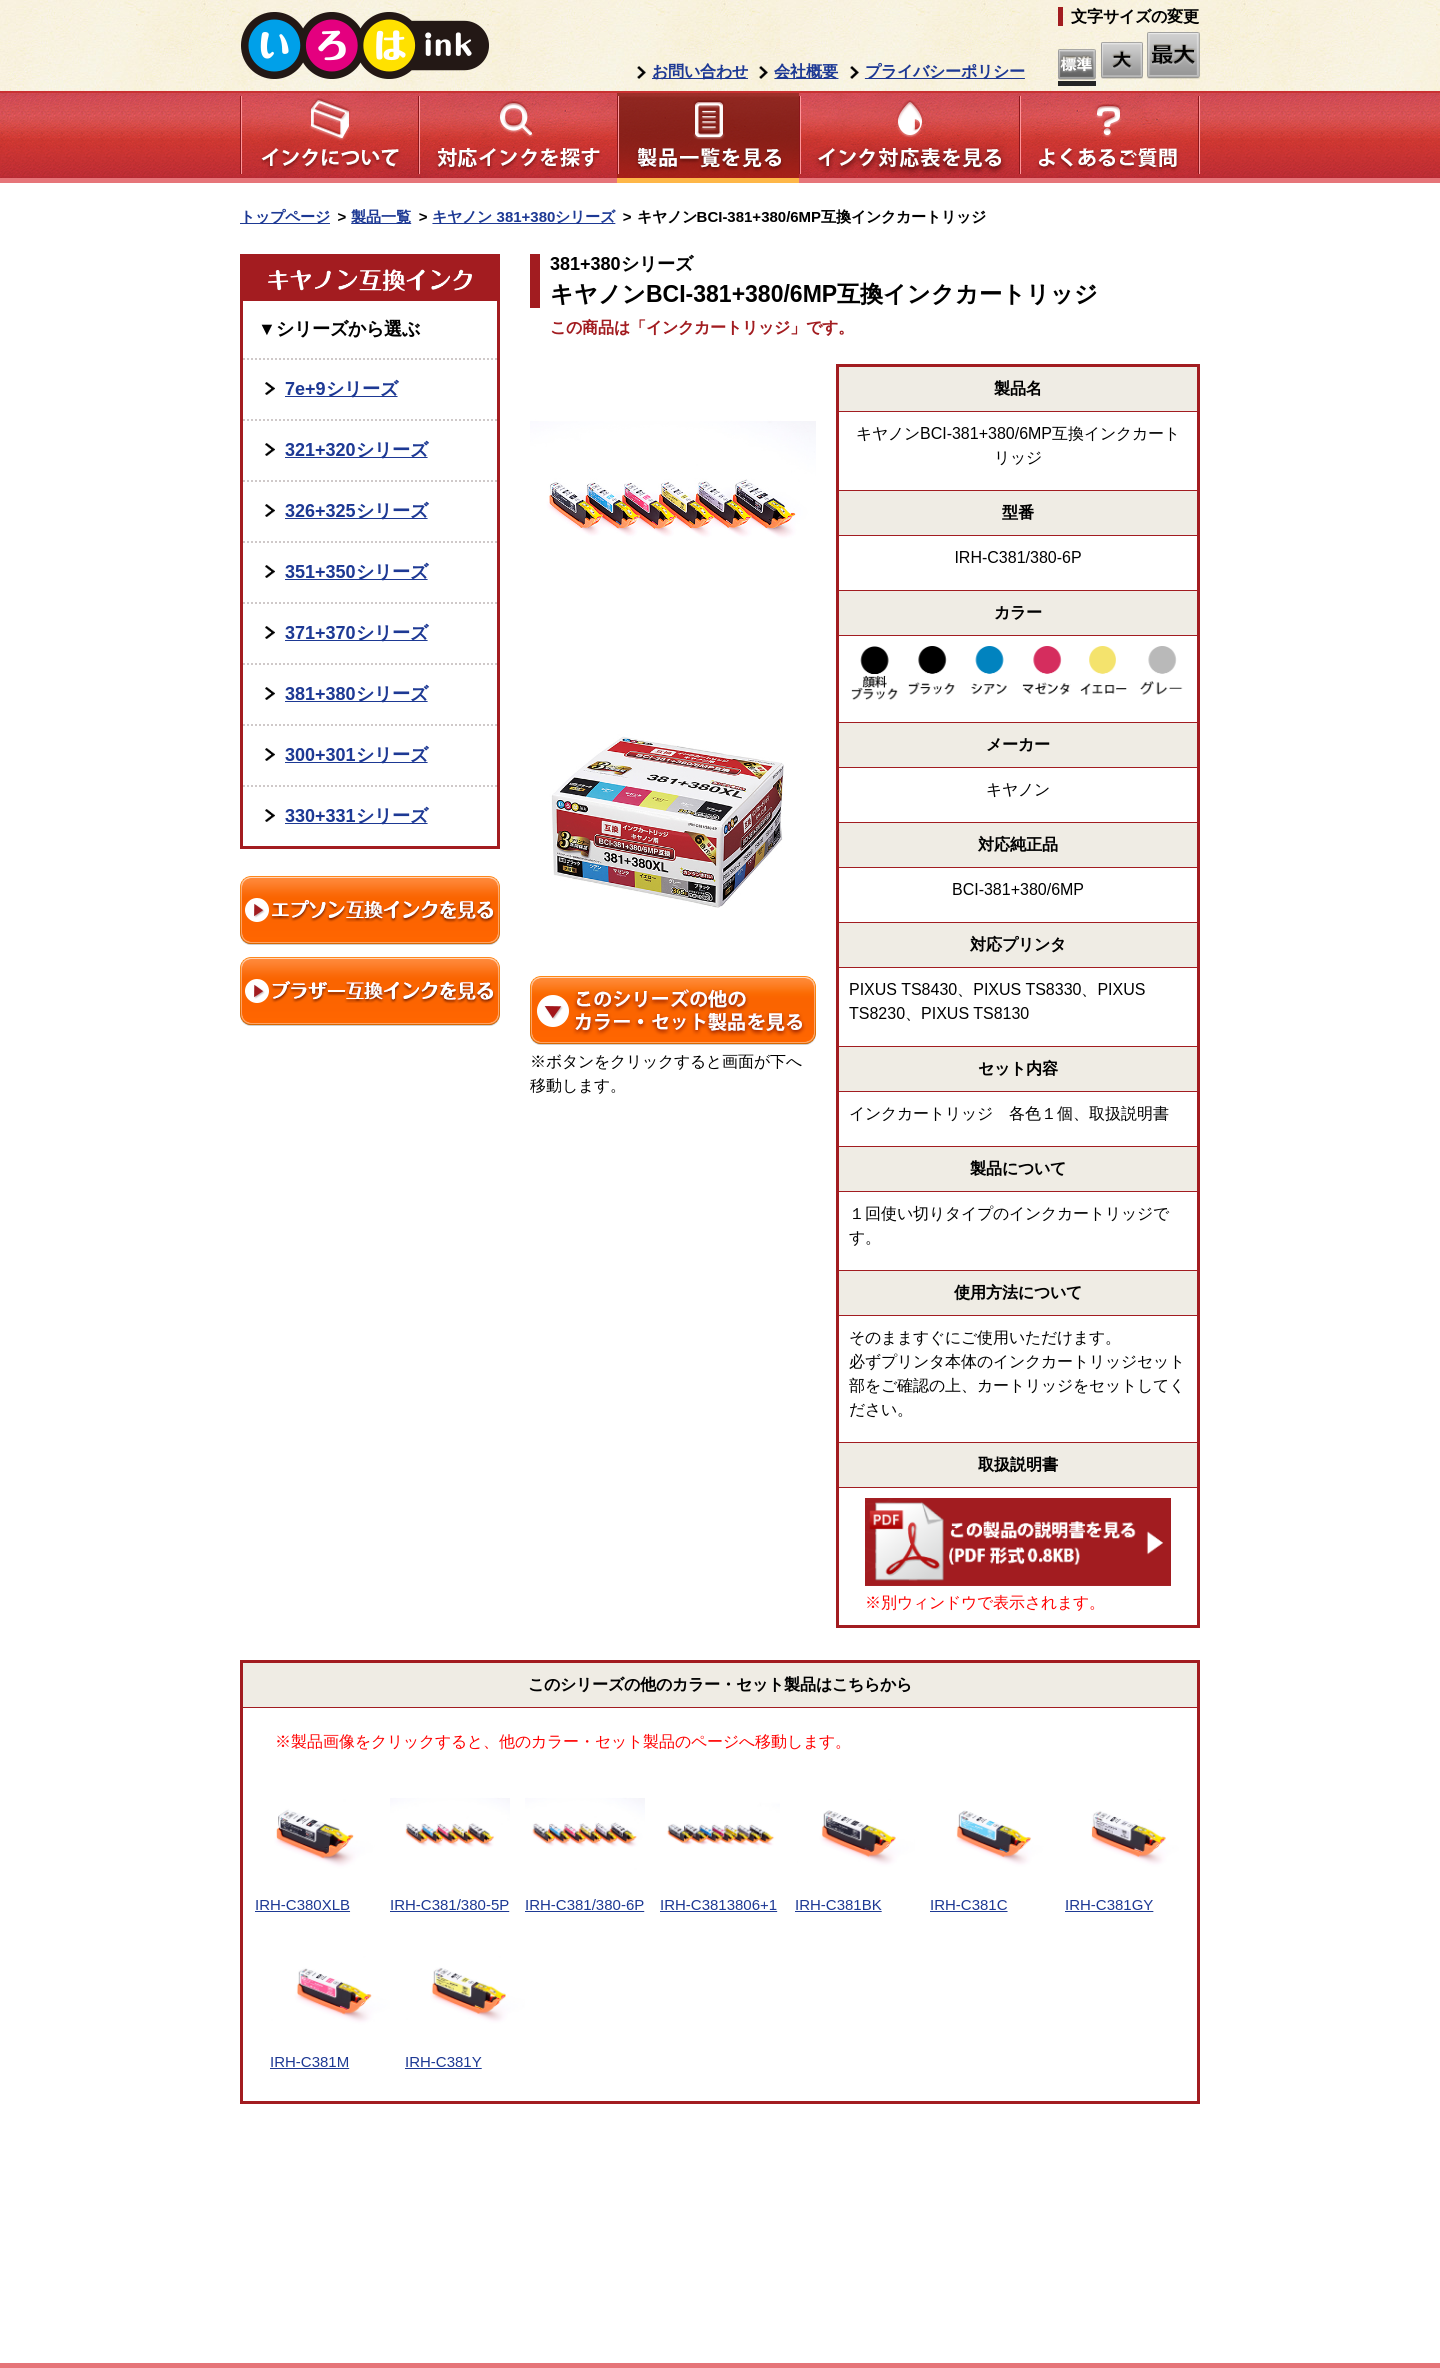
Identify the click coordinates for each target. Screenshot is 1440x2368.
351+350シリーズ (356, 572)
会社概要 (806, 71)
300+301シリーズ (356, 755)
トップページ (285, 216)
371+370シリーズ (356, 633)
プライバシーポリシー (945, 71)
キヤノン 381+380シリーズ (523, 216)
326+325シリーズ (356, 511)
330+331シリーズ (356, 816)
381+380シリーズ (356, 694)
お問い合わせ (700, 71)
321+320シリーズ (356, 450)
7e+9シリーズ (341, 389)
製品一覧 (381, 216)
